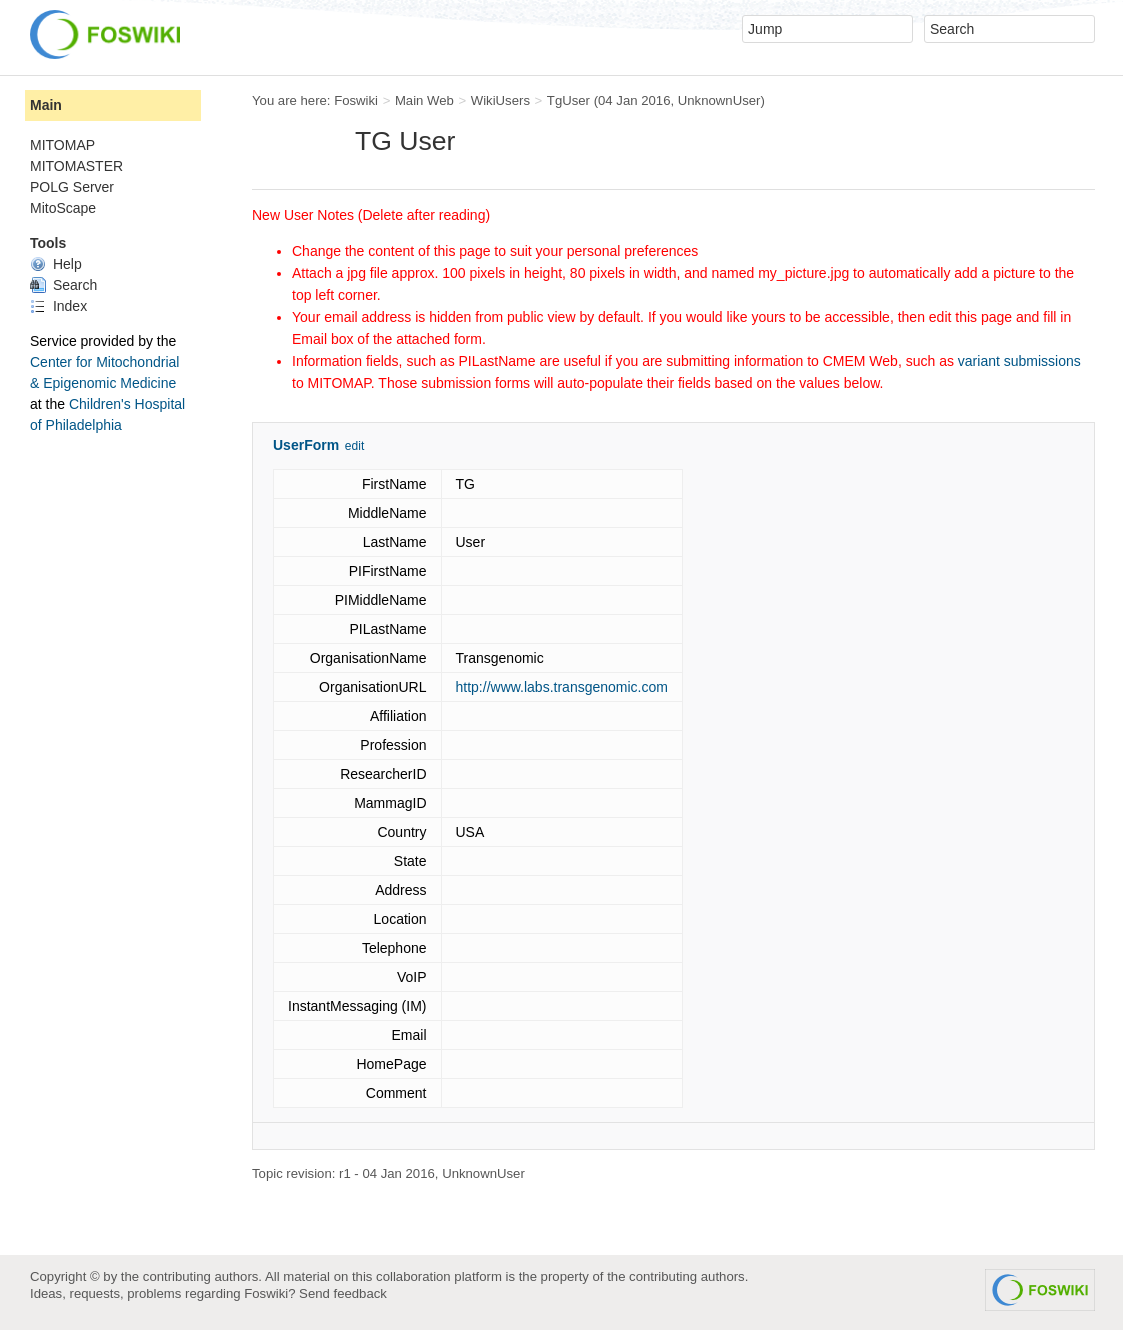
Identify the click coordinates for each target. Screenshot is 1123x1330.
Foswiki (356, 100)
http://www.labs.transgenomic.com (562, 687)
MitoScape (63, 208)
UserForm (306, 445)
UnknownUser (719, 100)
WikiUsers (500, 100)
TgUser (568, 100)
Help (56, 264)
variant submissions (1019, 361)
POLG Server (72, 187)
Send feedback (343, 1293)
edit (354, 446)
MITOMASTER (76, 166)
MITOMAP (62, 145)
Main (46, 105)
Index (58, 306)
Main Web (424, 100)
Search (63, 285)
